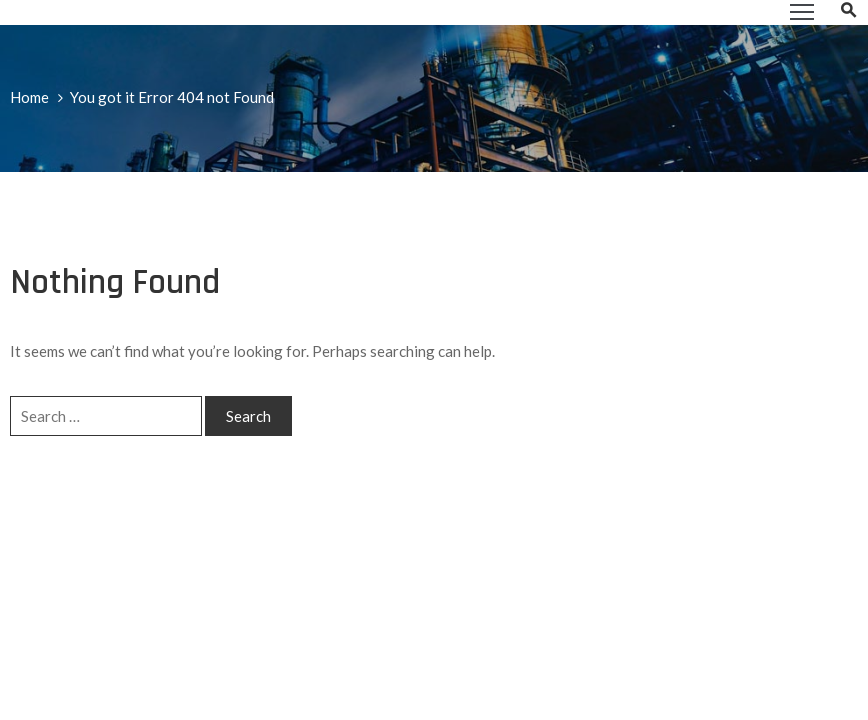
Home (29, 97)
